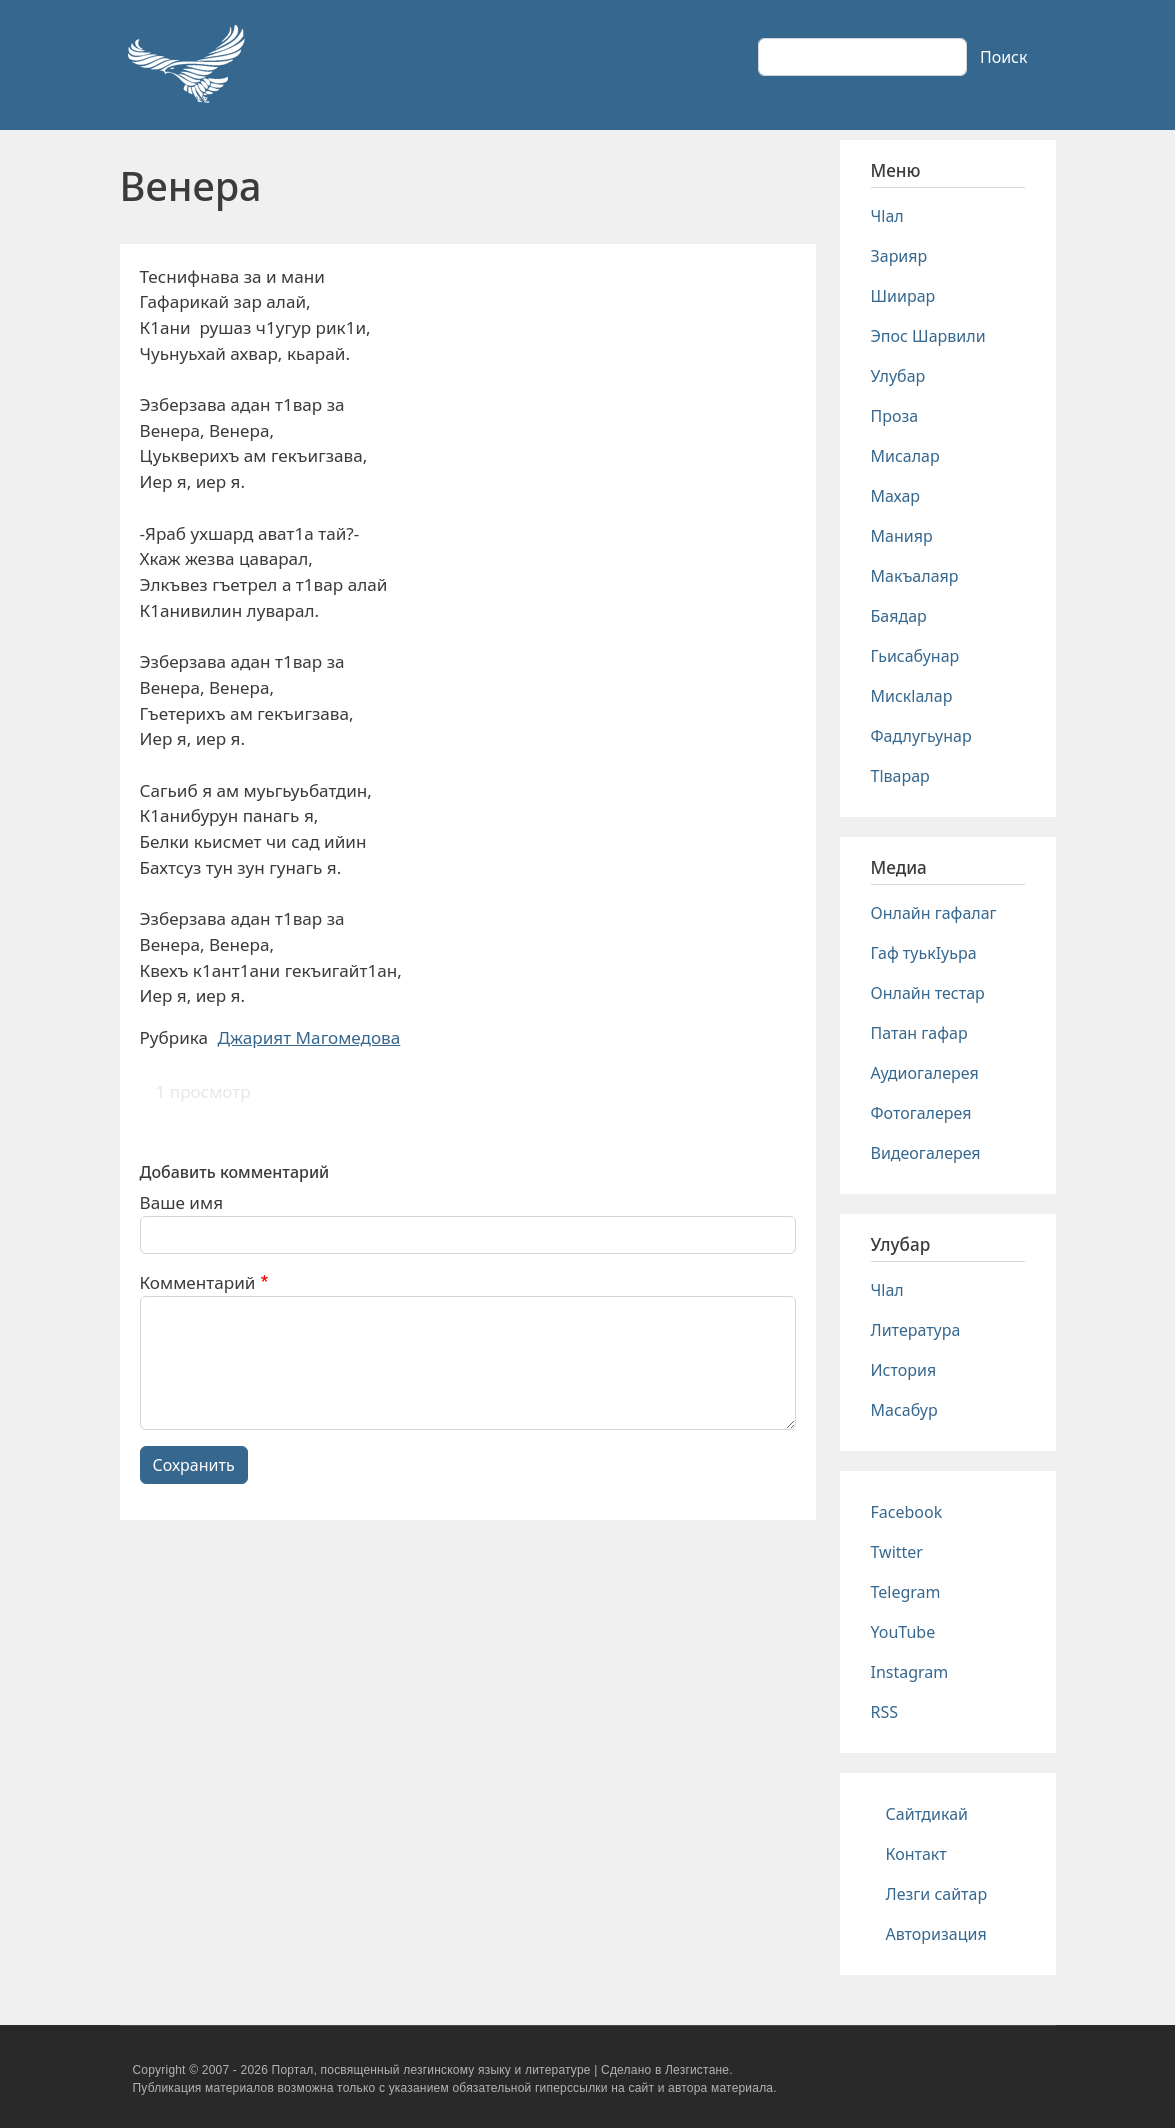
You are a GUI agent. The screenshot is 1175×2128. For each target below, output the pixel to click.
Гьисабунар (915, 656)
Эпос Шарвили (928, 336)
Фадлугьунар (921, 736)
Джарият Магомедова (309, 1037)
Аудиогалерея (925, 1073)
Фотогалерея (921, 1113)
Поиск (1004, 57)
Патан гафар (919, 1033)
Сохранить (194, 1465)
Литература (916, 1330)
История (904, 1370)
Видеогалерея (926, 1153)
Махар (896, 496)
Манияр (902, 536)
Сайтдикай (927, 1814)
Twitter (897, 1552)
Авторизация (936, 1934)
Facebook (907, 1512)
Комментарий (198, 1282)
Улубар (898, 376)
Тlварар (900, 776)
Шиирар (903, 296)
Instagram (910, 1672)
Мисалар (905, 456)
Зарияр (899, 256)
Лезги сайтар (937, 1894)
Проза (895, 416)
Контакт (916, 1854)
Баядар (899, 616)
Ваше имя (182, 1202)
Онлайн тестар (928, 993)
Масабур (904, 1410)
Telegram (906, 1592)
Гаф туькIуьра (924, 953)
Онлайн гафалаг (934, 913)
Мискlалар (912, 696)
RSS (885, 1712)
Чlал (887, 216)
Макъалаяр (915, 576)
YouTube (903, 1632)
